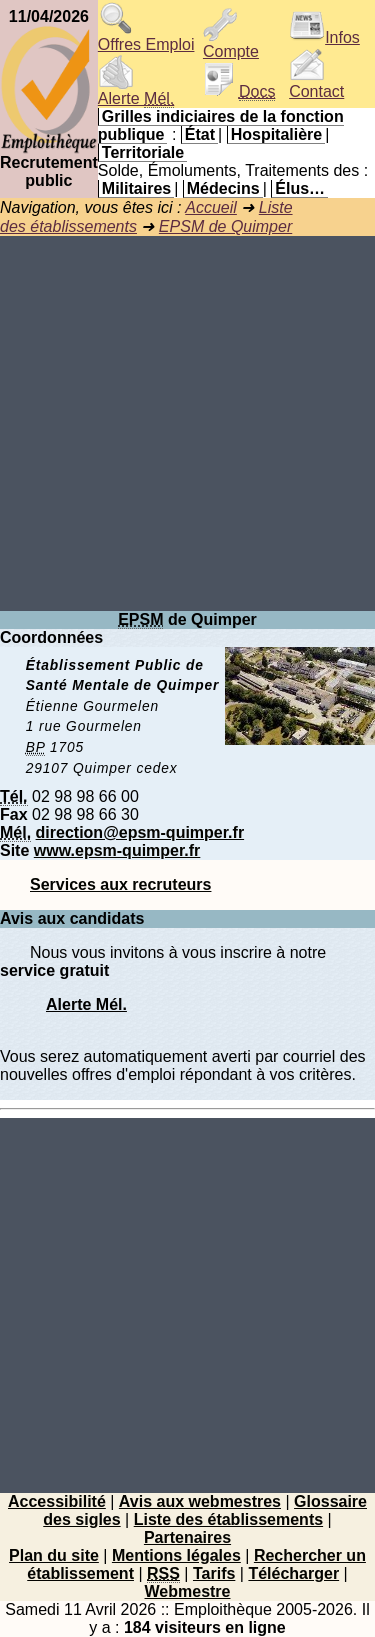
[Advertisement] (187, 423)
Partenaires (187, 1537)
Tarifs (214, 1573)
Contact (316, 84)
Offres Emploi (146, 37)
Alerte (136, 91)
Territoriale (143, 152)
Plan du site (54, 1555)
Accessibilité (57, 1501)
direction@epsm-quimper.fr (140, 832)
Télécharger (293, 1573)
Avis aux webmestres (200, 1501)
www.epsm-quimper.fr (117, 850)
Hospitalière (277, 134)
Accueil (211, 207)
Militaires (136, 188)
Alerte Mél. (86, 1004)
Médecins (223, 188)
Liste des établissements (228, 1519)
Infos (324, 37)
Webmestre (188, 1591)
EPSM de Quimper (225, 226)
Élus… (300, 188)
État (200, 134)
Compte (231, 44)
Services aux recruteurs (120, 884)
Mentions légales (176, 1555)
